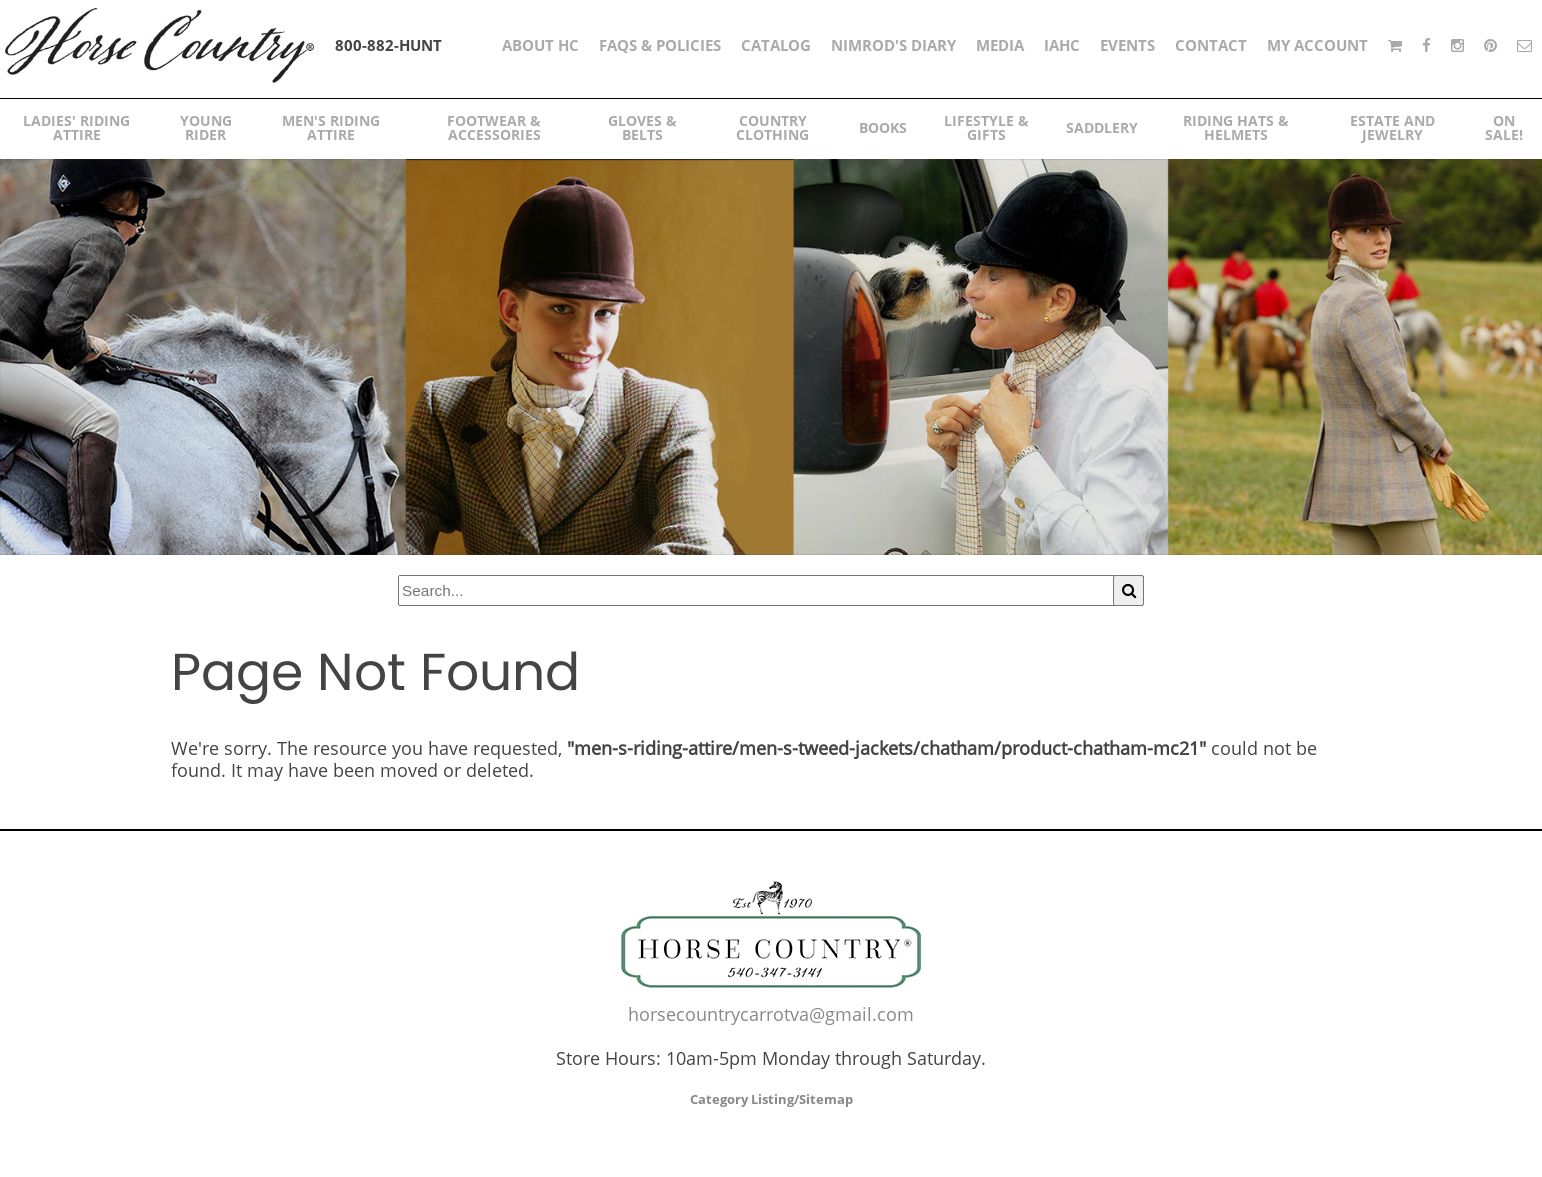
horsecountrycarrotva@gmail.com (771, 1014)
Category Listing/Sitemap (771, 1099)
